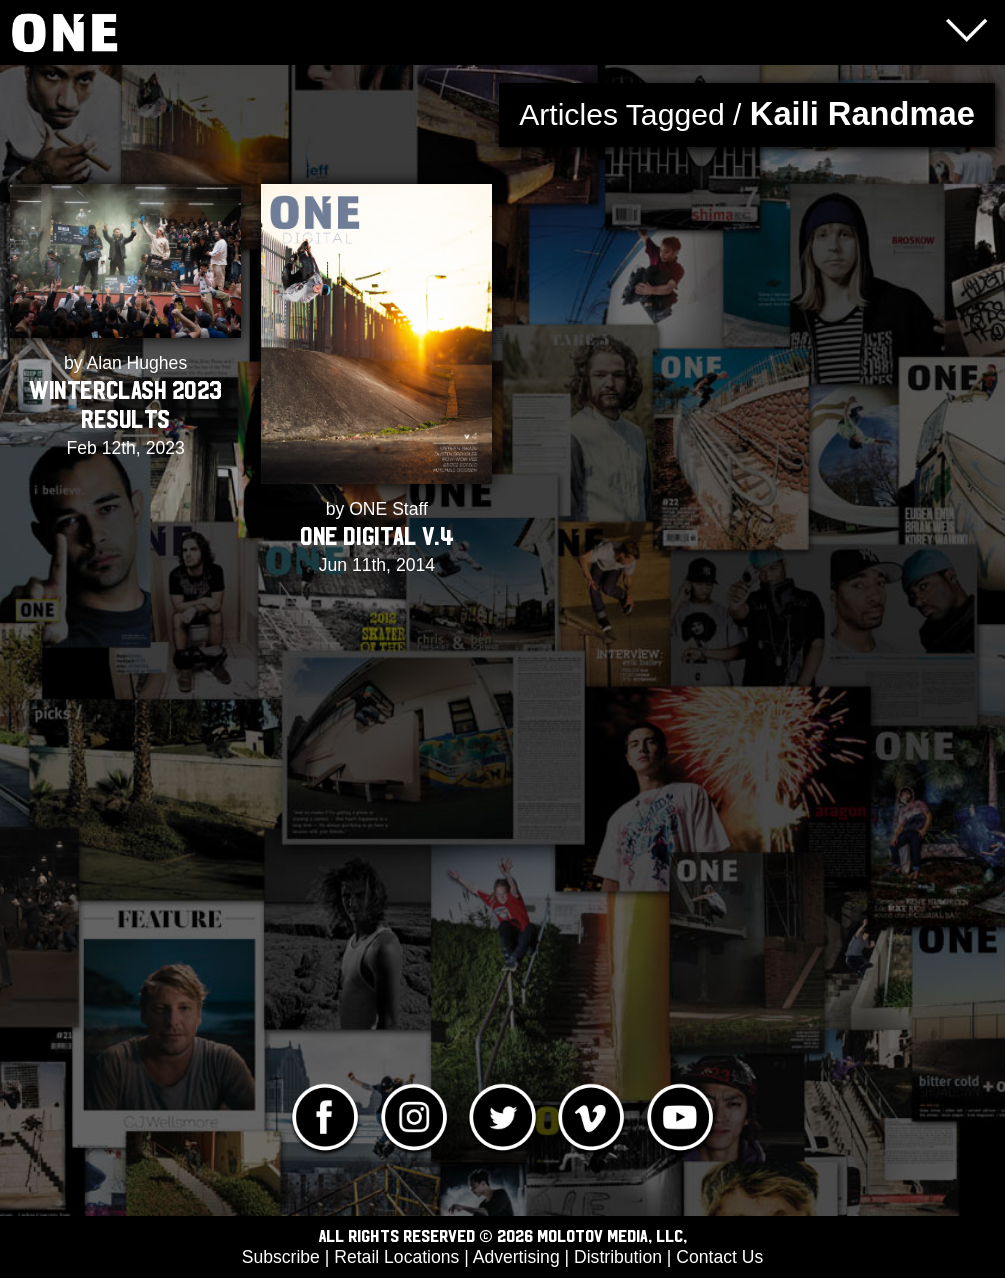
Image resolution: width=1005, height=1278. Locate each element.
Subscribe (281, 1257)
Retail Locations (396, 1257)
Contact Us (719, 1257)
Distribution (618, 1257)
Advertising (516, 1257)
